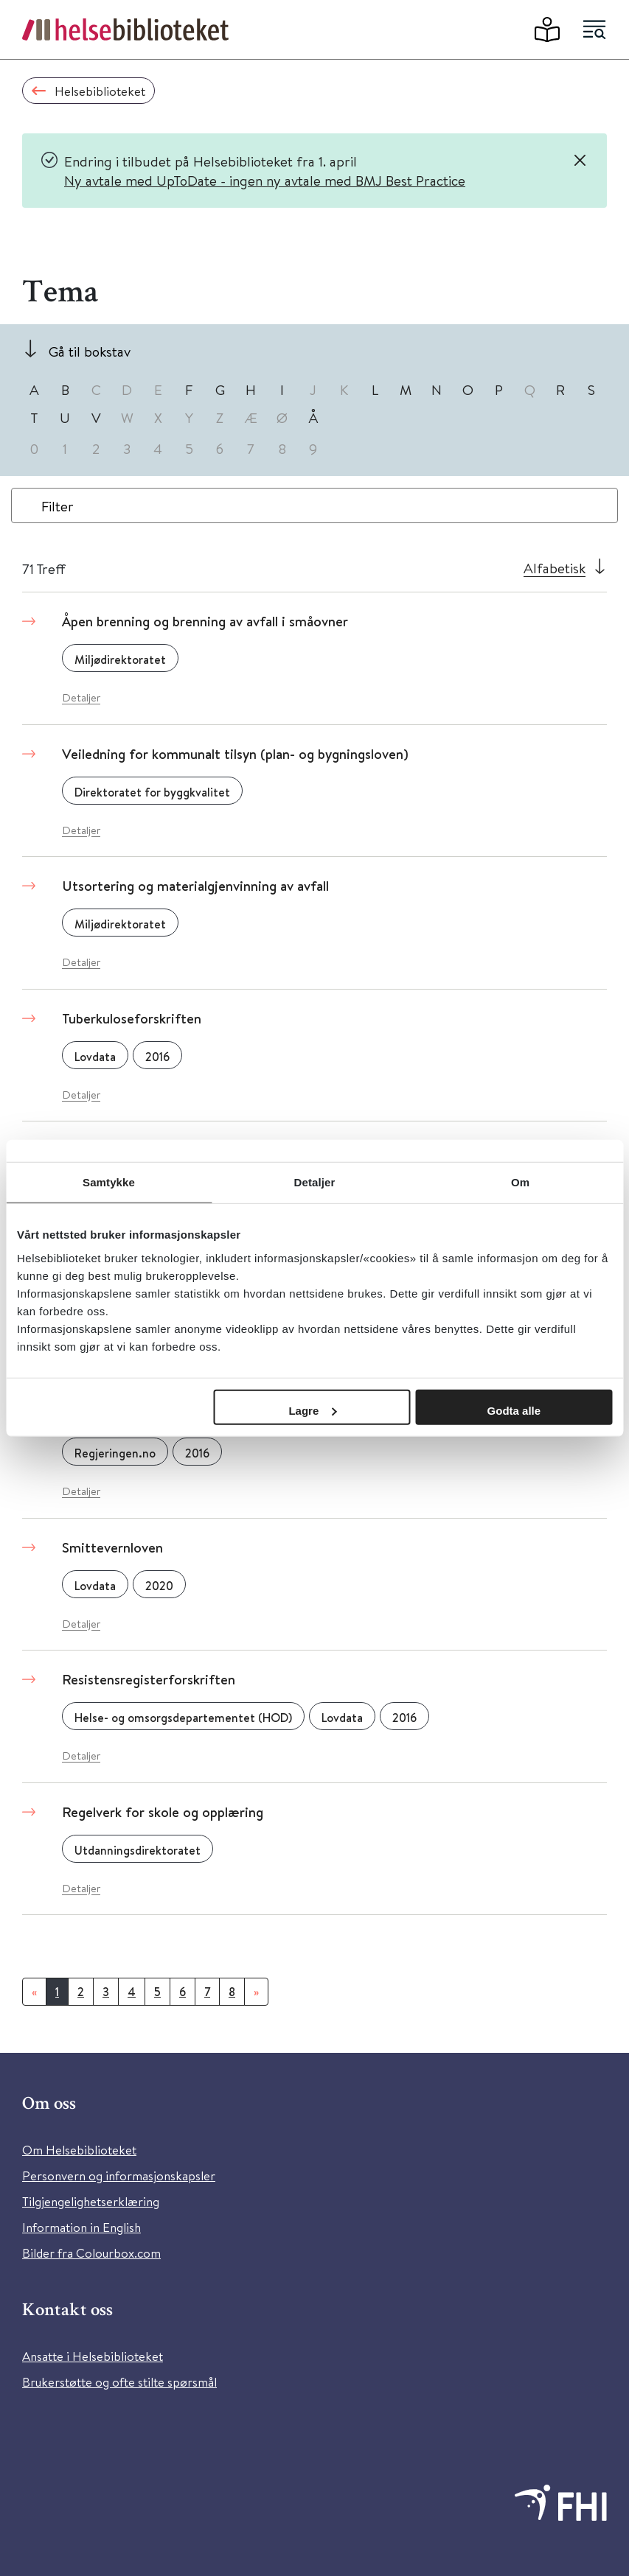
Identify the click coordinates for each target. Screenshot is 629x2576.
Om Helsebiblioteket (79, 2149)
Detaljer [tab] (315, 1182)
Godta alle (514, 1410)
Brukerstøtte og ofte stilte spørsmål (119, 2381)
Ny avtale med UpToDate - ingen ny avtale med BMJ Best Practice (264, 180)
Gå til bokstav (90, 351)
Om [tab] (520, 1182)
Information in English (81, 2227)
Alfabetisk (554, 568)
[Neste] (256, 1992)
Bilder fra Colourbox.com (91, 2252)
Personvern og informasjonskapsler (118, 2175)
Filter (57, 506)
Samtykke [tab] (109, 1182)
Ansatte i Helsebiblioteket (92, 2356)
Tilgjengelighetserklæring (90, 2201)
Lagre (312, 1410)
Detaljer (81, 697)
